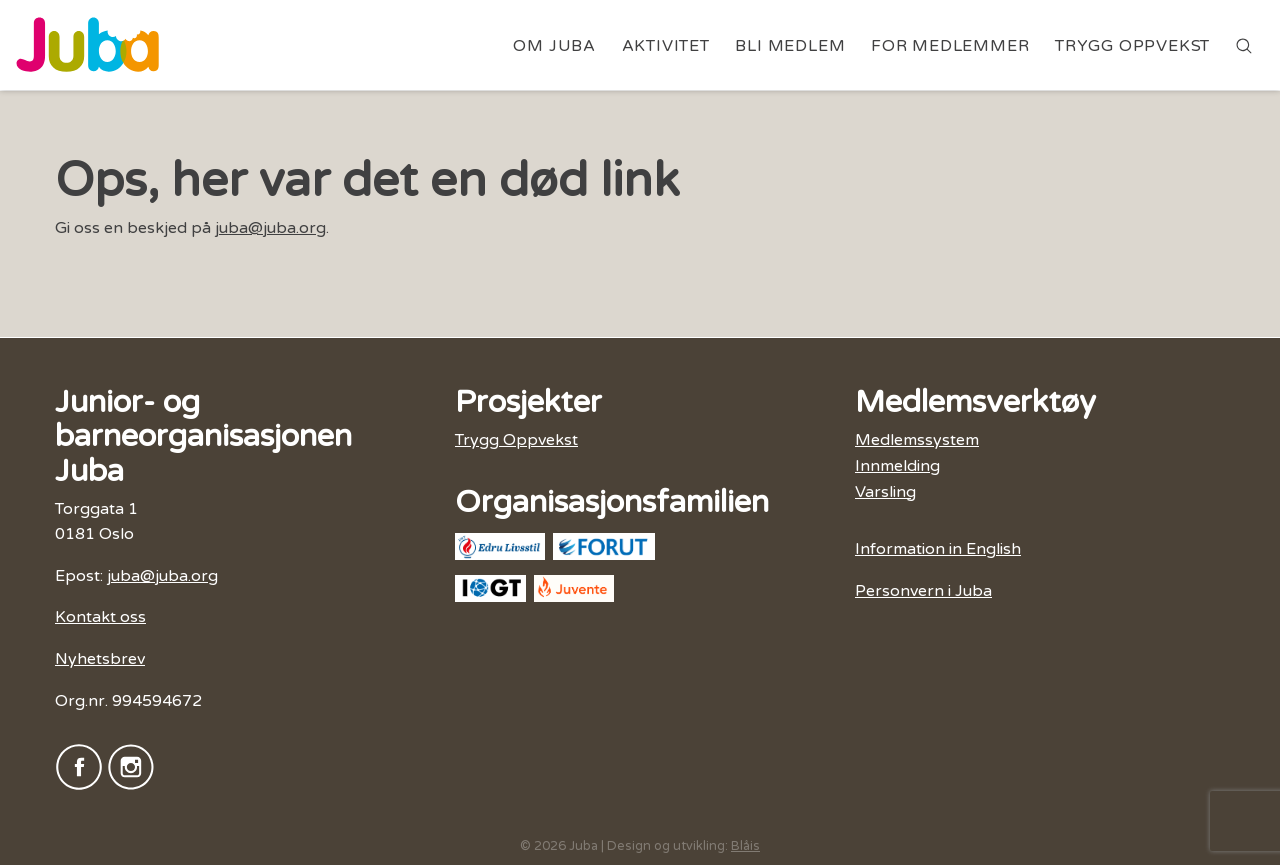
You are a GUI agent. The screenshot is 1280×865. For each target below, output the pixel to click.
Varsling (885, 492)
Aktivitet (666, 46)
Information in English (938, 549)
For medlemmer (950, 46)
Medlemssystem (917, 440)
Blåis (745, 846)
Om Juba (554, 46)
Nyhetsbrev (100, 659)
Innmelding (897, 466)
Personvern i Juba (923, 591)
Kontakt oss (100, 617)
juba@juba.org (270, 228)
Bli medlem (790, 46)
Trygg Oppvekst (1132, 46)
